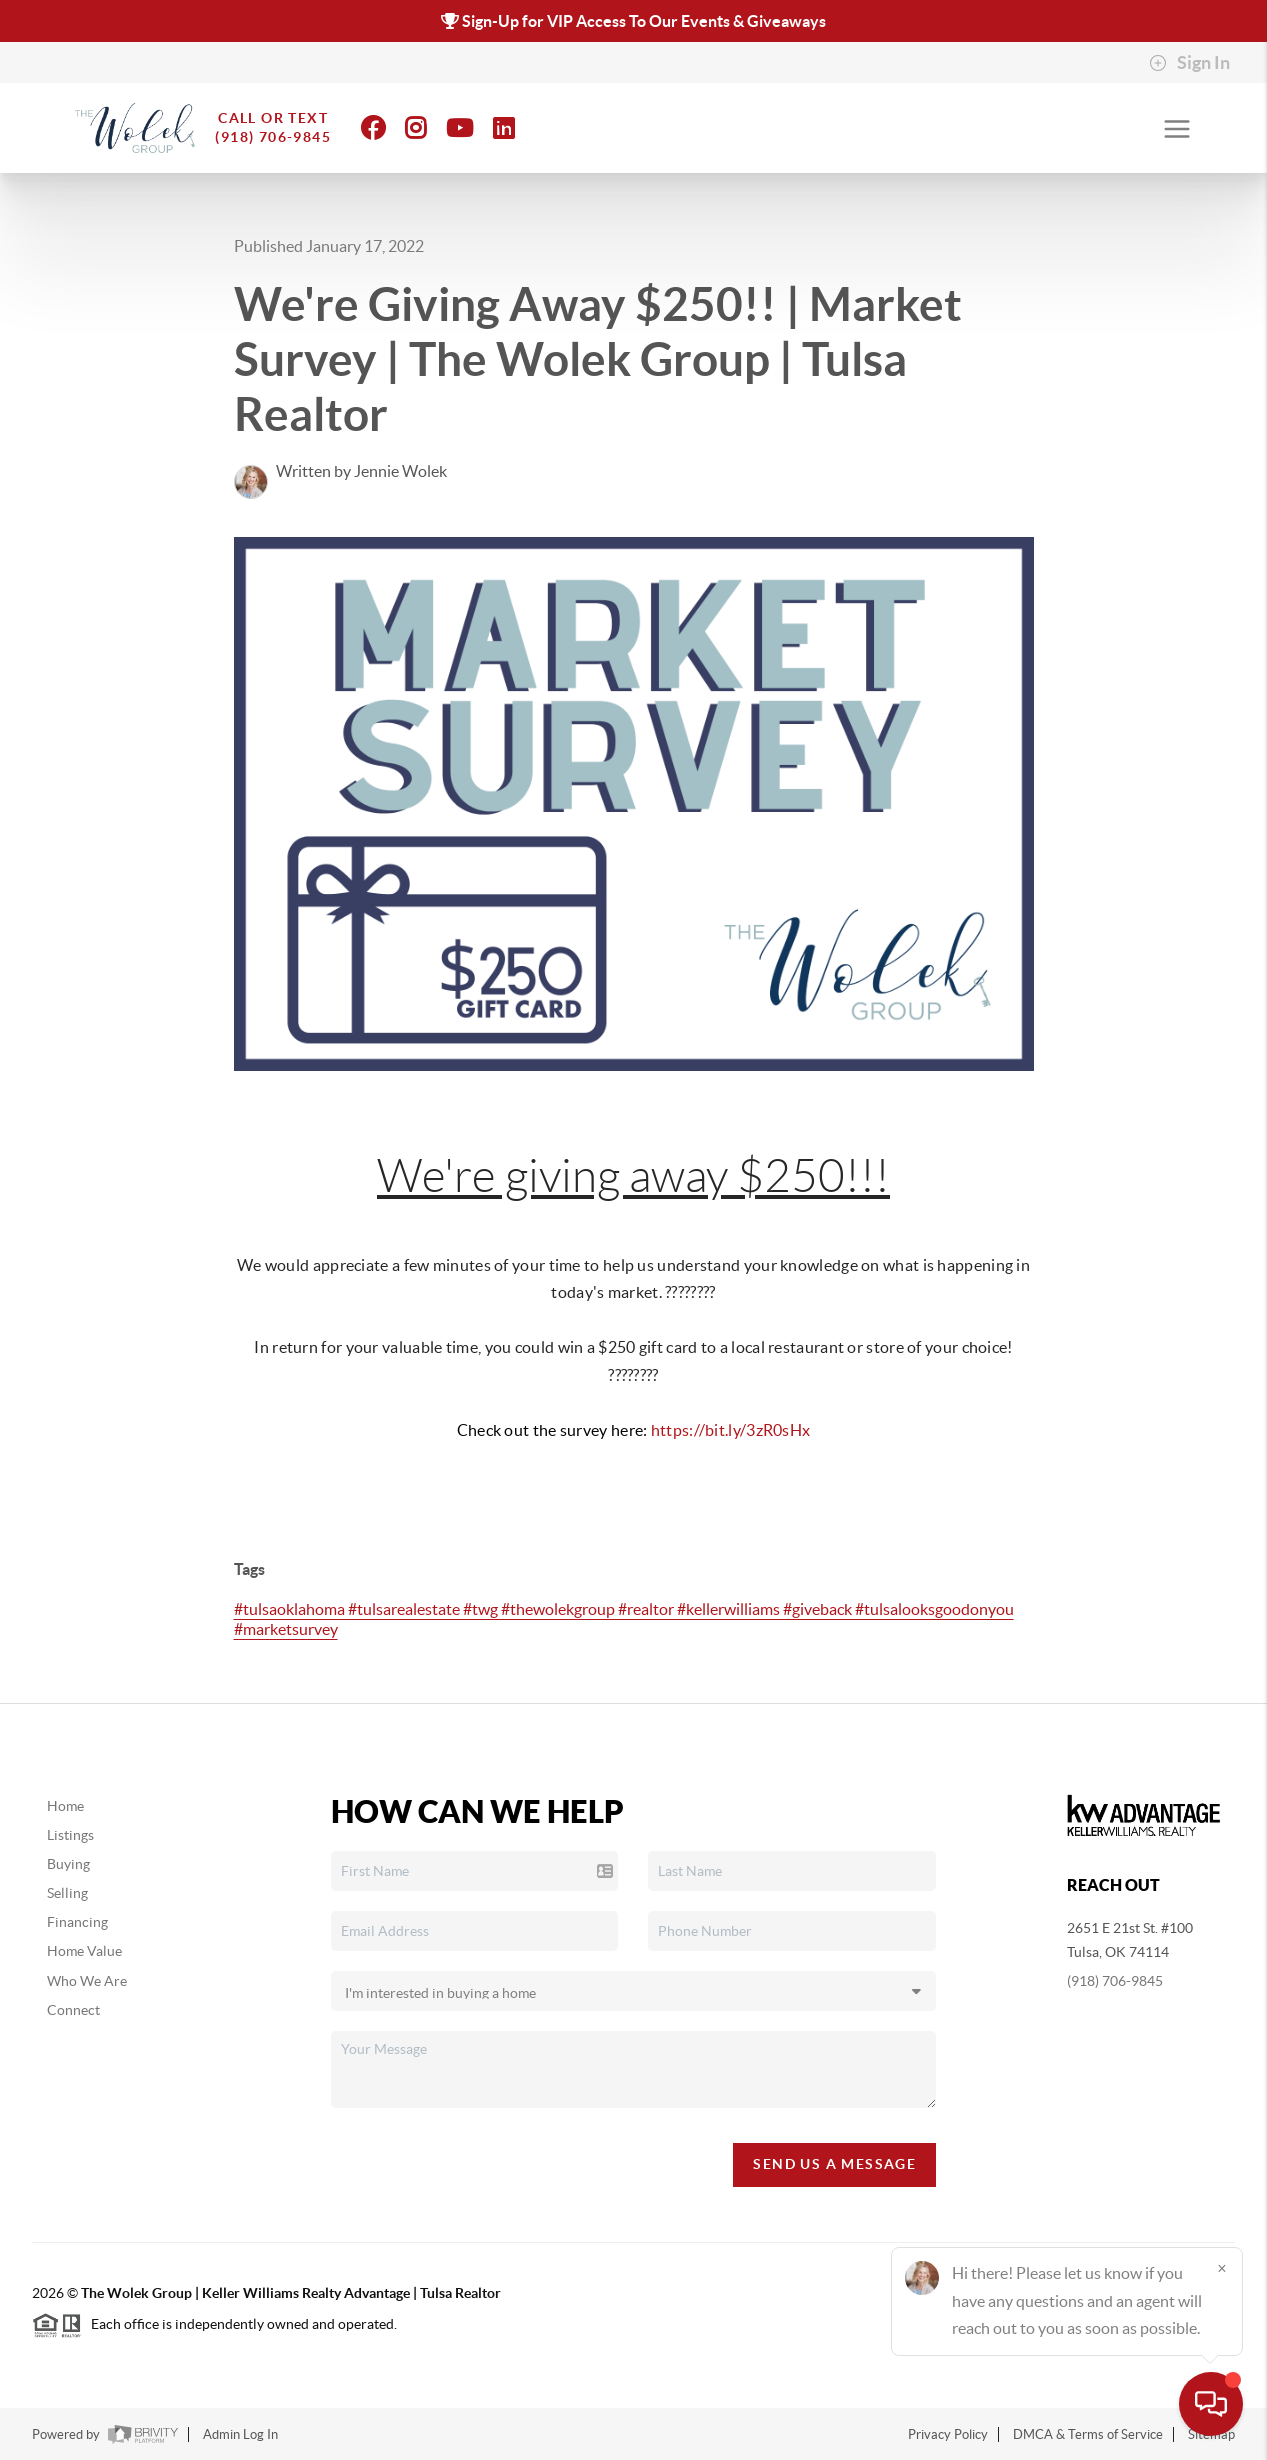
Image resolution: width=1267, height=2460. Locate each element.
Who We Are (87, 1981)
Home (65, 1806)
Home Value (84, 1951)
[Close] (1222, 2268)
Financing (77, 1922)
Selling (67, 1893)
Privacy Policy (948, 2434)
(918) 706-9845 (1115, 1981)
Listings (70, 1835)
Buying (68, 1864)
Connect (73, 2010)
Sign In (1189, 63)
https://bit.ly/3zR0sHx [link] (731, 1430)
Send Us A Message (834, 2164)
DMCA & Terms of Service (1088, 2434)
